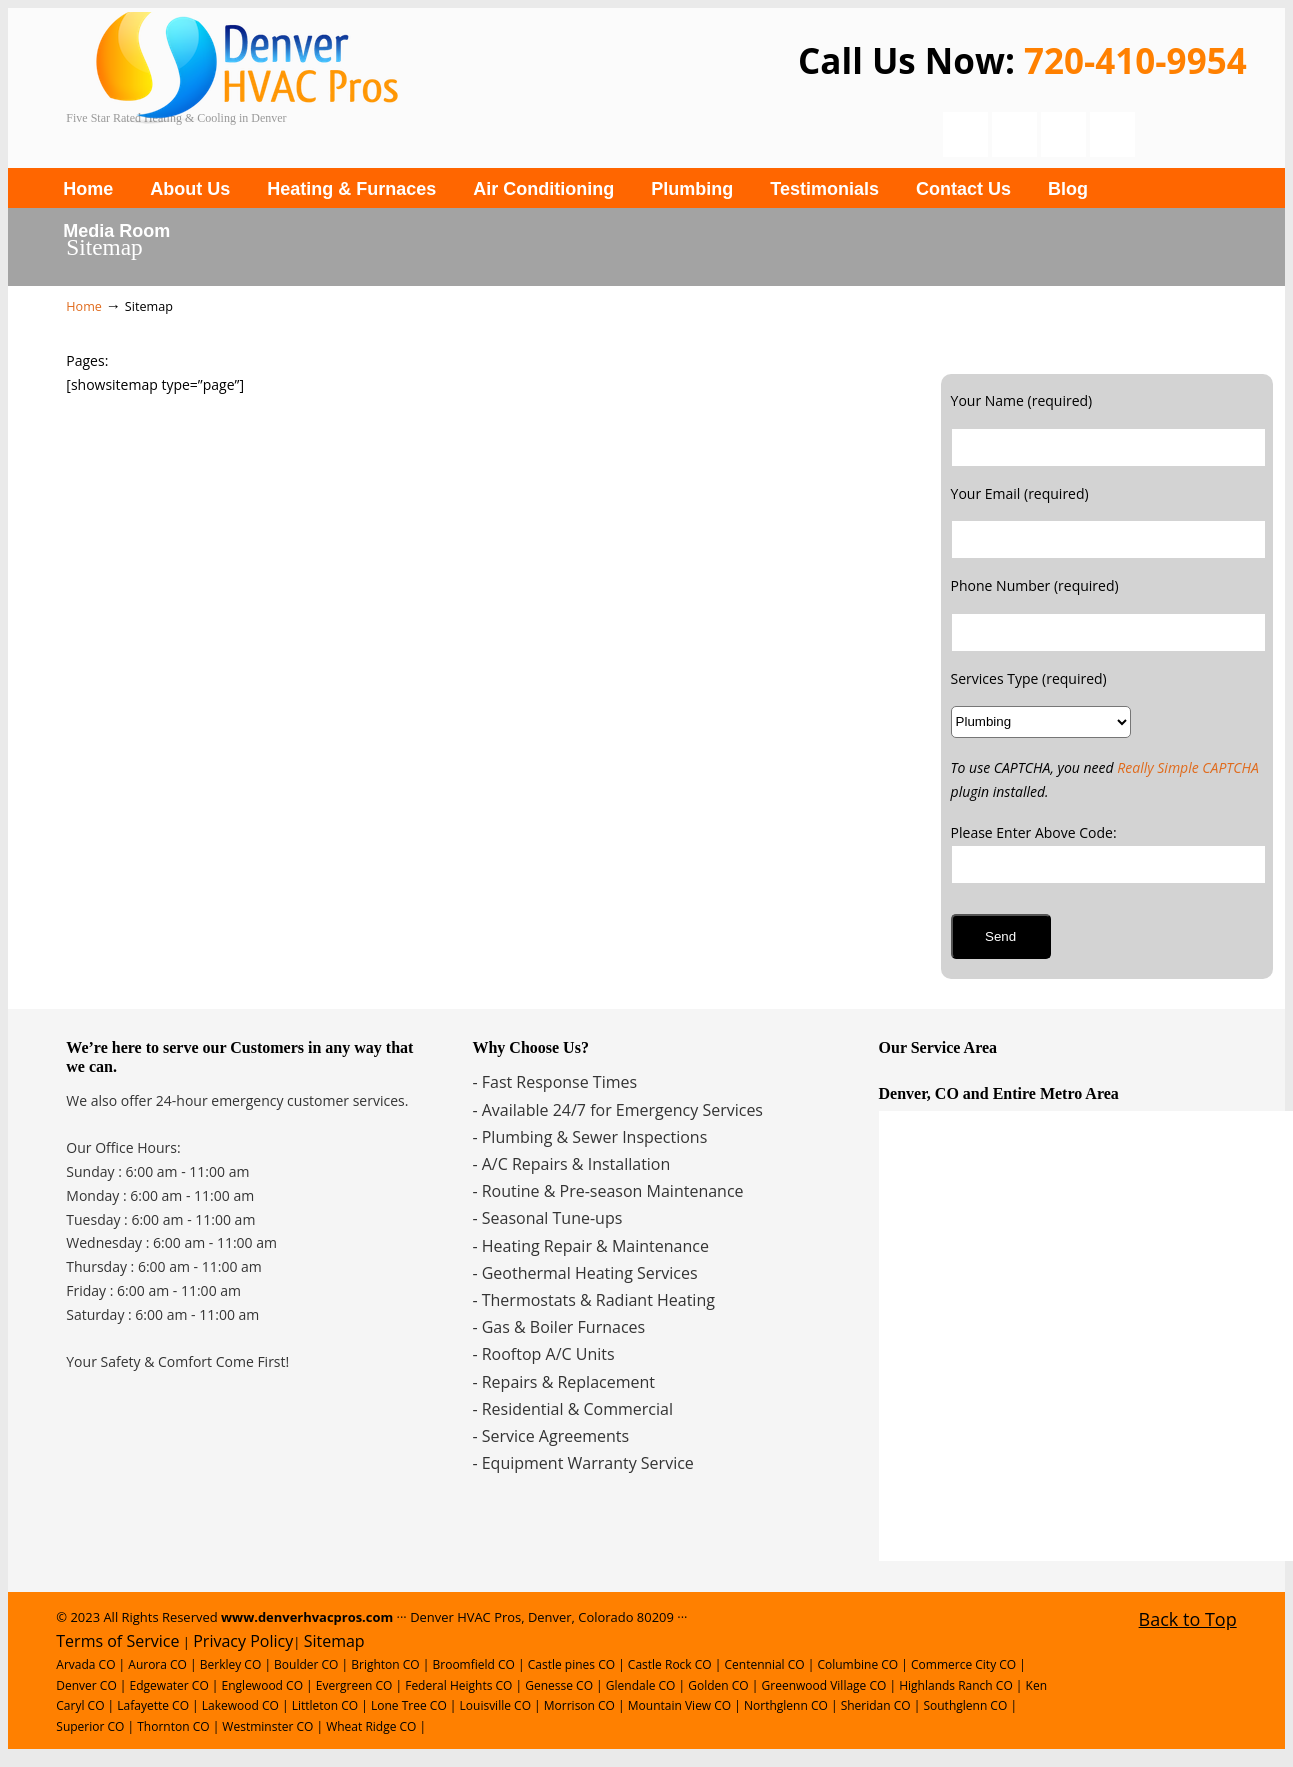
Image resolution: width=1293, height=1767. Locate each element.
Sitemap (334, 1641)
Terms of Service (117, 1641)
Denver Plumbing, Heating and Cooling (366, 82)
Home (84, 306)
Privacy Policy (243, 1641)
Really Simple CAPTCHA (1188, 767)
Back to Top (1188, 1619)
